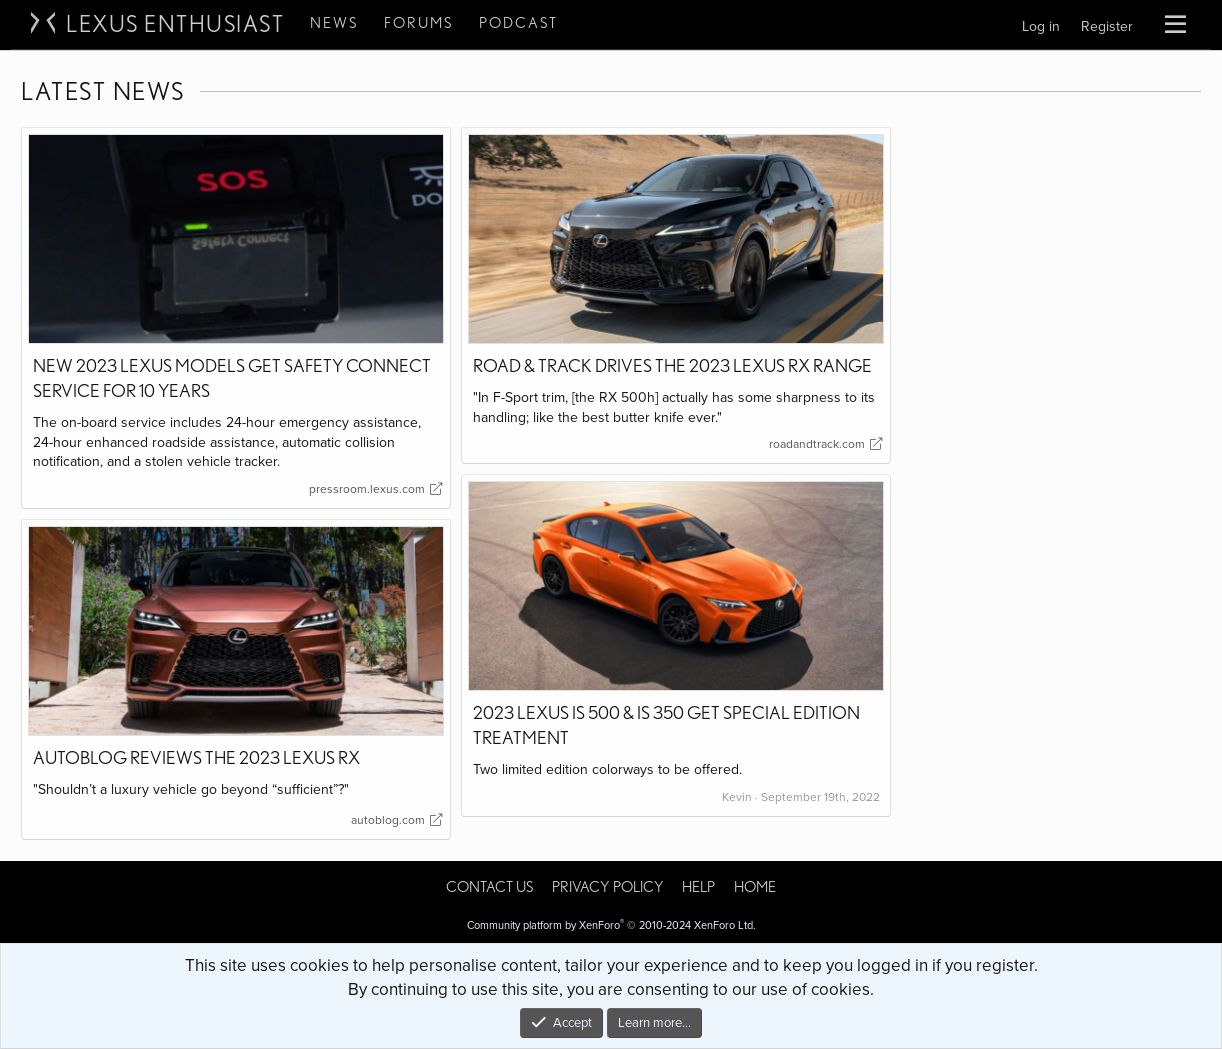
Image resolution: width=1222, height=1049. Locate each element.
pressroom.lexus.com (374, 489)
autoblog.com (395, 820)
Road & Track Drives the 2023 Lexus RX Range (672, 365)
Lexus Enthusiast (175, 24)
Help (698, 887)
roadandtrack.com (824, 444)
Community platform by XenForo (611, 925)
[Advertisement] (1051, 427)
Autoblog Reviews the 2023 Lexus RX (196, 757)
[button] (1175, 25)
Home (755, 887)
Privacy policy (608, 887)
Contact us (489, 887)
